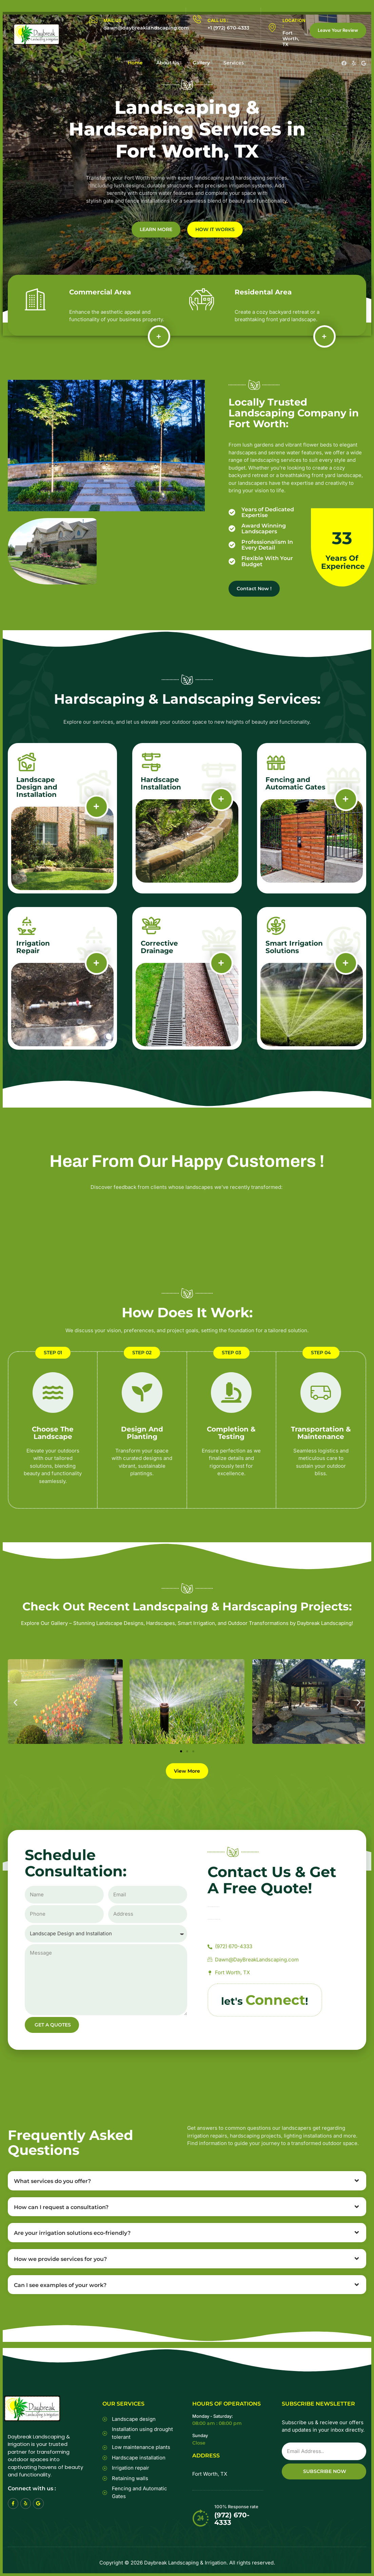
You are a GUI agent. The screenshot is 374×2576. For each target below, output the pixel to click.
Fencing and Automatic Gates (295, 783)
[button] (15, 1702)
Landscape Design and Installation (36, 787)
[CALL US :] (197, 19)
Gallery (201, 63)
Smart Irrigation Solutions (294, 947)
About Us (167, 63)
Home (135, 63)
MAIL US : (113, 20)
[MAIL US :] (93, 19)
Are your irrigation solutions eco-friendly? (72, 2233)
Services (233, 63)
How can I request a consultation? (61, 2207)
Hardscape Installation (161, 783)
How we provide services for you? (60, 2259)
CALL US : (218, 20)
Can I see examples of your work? (60, 2285)
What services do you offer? (52, 2181)
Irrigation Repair (33, 947)
